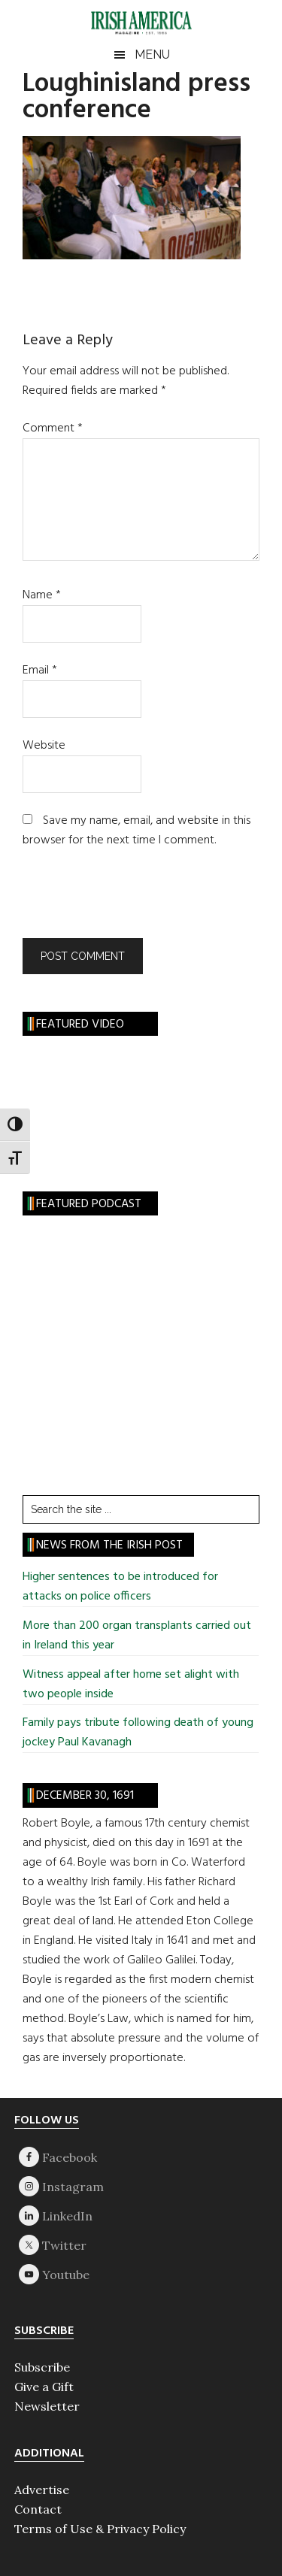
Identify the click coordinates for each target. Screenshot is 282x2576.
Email (40, 670)
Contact (38, 2509)
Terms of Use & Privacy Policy (100, 2528)
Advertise (41, 2489)
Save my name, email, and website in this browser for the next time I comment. (136, 830)
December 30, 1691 (85, 1796)
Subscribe (42, 2367)
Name (42, 595)
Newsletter (47, 2406)
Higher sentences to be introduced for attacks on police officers (120, 1586)
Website (44, 745)
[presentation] (125, 901)
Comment (53, 428)
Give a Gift (44, 2386)
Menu (152, 54)
